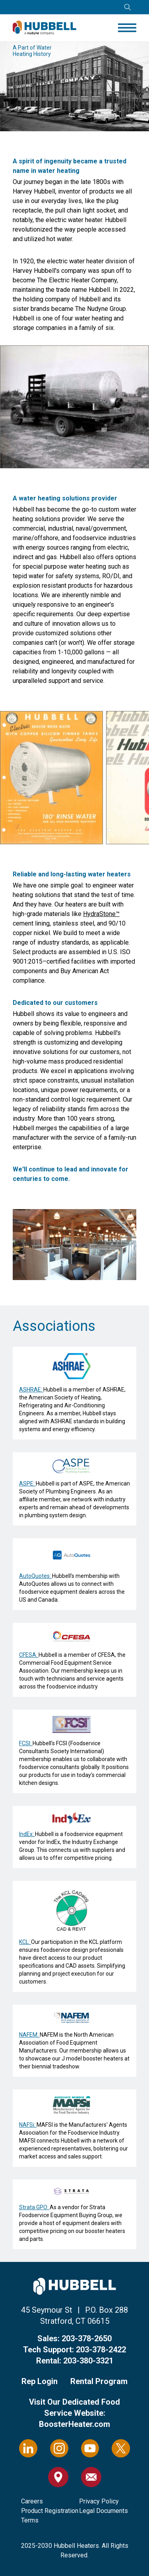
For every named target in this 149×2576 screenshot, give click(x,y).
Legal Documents (103, 2511)
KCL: (25, 1942)
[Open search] (128, 7)
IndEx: (27, 1834)
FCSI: (26, 1743)
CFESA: (29, 1655)
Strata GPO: (34, 2207)
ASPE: (27, 1483)
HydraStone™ (101, 914)
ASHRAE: (31, 1389)
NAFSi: (28, 2125)
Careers (32, 2501)
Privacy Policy (99, 2501)
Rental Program (99, 2381)
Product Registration (49, 2511)
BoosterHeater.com (74, 2424)
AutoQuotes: (35, 1576)
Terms (30, 2520)
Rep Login (39, 2381)
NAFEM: (29, 2035)
